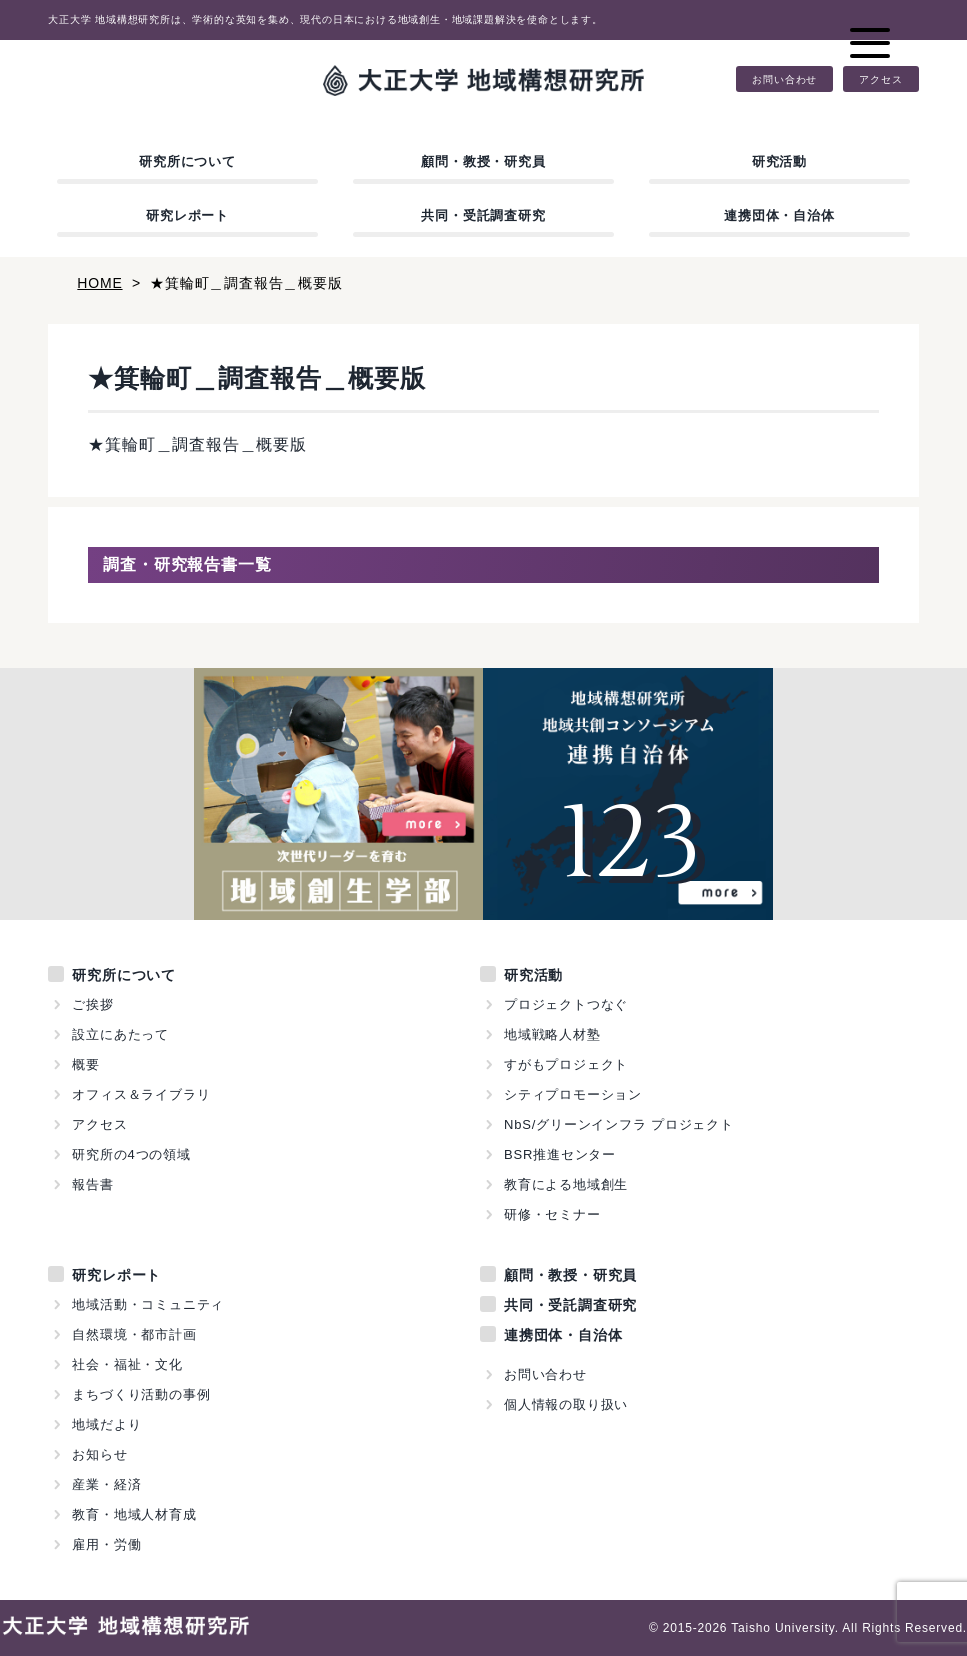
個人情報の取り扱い (566, 1404)
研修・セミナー (552, 1214)
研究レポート (187, 215)
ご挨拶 (92, 1004)
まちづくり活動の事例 (141, 1394)
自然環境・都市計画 (134, 1334)
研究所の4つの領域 (131, 1154)
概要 (86, 1064)
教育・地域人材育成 (134, 1514)
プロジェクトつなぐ (566, 1004)
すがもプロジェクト (566, 1064)
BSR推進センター (560, 1154)
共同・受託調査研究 (483, 215)
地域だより (106, 1424)
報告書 (92, 1184)
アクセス (880, 79)
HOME (99, 283)
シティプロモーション (573, 1094)
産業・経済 (106, 1484)
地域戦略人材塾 (552, 1034)
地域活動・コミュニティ (148, 1304)
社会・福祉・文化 (127, 1364)
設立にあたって (120, 1034)
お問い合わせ (784, 79)
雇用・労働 (106, 1544)
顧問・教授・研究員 (483, 161)
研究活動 (779, 161)
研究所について (187, 161)
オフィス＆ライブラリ (141, 1094)
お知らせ (99, 1454)
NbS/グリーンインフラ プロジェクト (619, 1124)
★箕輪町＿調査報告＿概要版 (197, 444)
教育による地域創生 (566, 1184)
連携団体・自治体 (779, 215)
